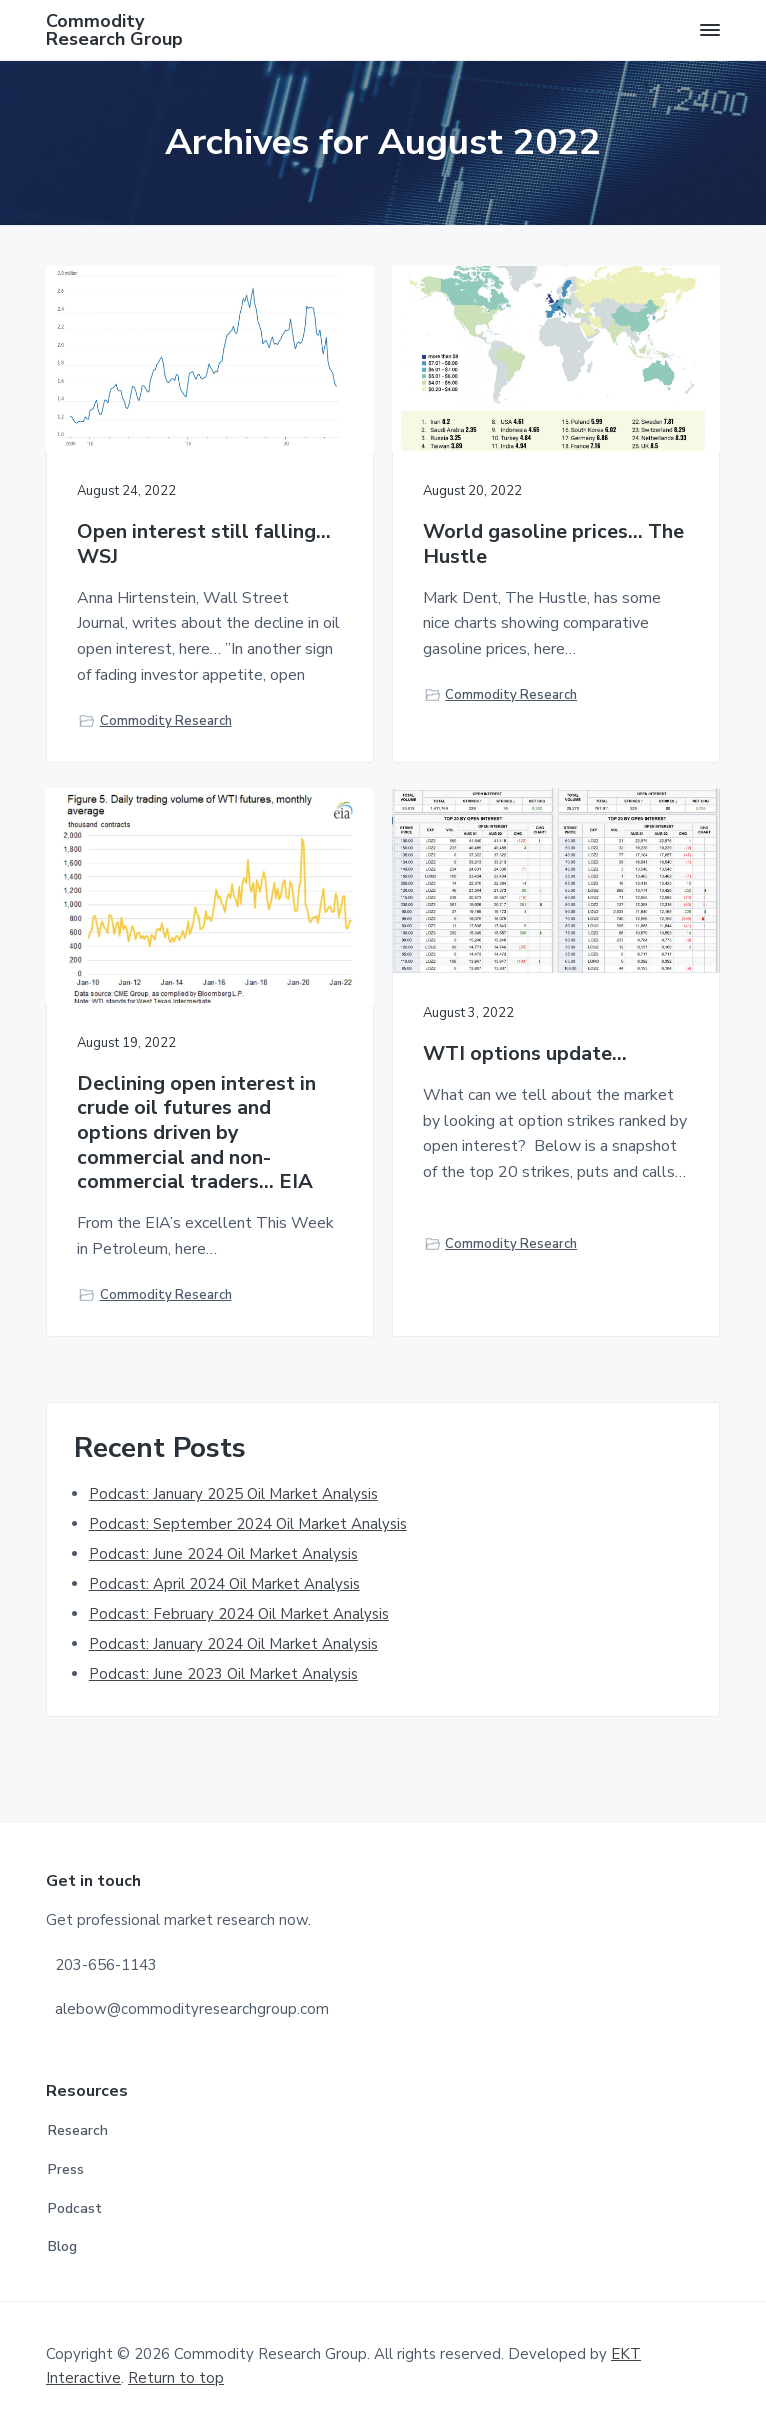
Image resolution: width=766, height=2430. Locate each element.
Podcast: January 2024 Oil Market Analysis (233, 1644)
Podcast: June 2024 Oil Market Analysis (223, 1554)
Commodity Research (166, 721)
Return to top (176, 2378)
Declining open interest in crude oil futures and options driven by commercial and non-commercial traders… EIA (196, 1134)
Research (78, 2130)
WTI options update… (525, 1054)
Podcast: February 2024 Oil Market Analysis (239, 1614)
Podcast (75, 2208)
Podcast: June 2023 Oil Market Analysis (223, 1674)
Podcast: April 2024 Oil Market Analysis (224, 1584)
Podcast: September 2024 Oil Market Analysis (248, 1524)
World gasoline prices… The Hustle (553, 544)
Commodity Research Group (114, 30)
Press (66, 2169)
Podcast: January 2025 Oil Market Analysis (233, 1494)
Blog (62, 2246)
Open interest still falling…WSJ (204, 544)
